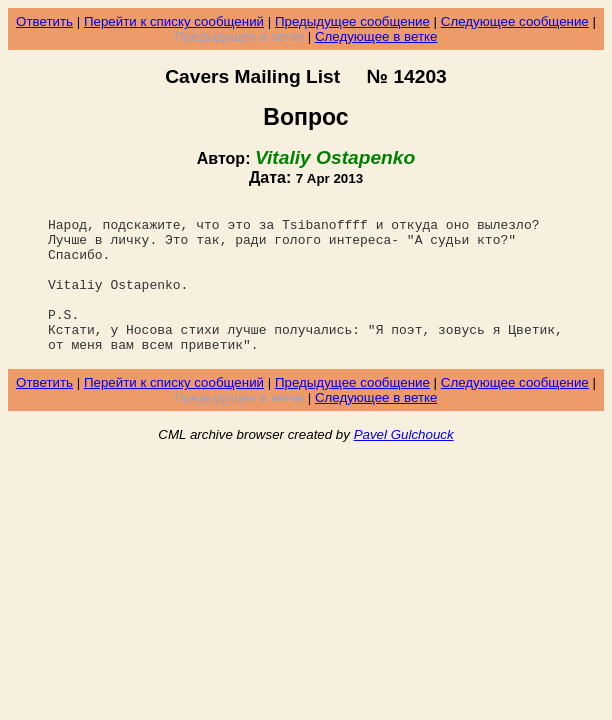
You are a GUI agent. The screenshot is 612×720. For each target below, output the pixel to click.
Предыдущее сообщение (352, 21)
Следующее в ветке (376, 36)
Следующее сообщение (515, 21)
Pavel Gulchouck (404, 464)
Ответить (44, 21)
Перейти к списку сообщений (174, 21)
